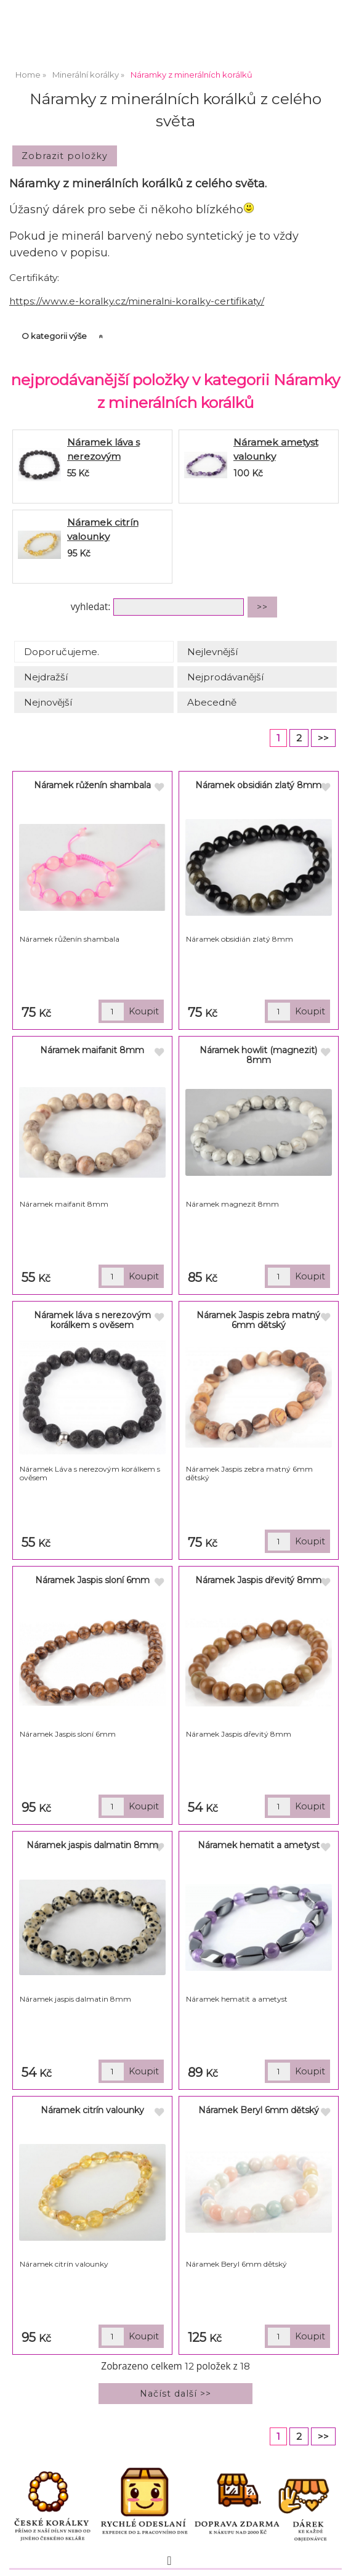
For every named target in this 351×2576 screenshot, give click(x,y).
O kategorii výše (54, 336)
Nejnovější (48, 702)
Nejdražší (46, 677)
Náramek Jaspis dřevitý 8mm (258, 1580)
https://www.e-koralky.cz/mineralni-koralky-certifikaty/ (136, 301)
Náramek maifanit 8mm (92, 1050)
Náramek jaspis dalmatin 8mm (92, 1845)
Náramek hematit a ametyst (259, 1845)
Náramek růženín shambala (92, 785)
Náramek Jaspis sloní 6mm (92, 1580)
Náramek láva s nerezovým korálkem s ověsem (113, 456)
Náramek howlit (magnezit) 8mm (258, 1055)
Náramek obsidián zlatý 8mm (258, 785)
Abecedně (211, 702)
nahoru (332, 2557)
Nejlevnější (212, 652)
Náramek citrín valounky (92, 2110)
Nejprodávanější (225, 677)
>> (323, 738)
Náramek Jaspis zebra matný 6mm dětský (258, 1320)
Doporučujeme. (61, 652)
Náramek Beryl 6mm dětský (258, 2110)
